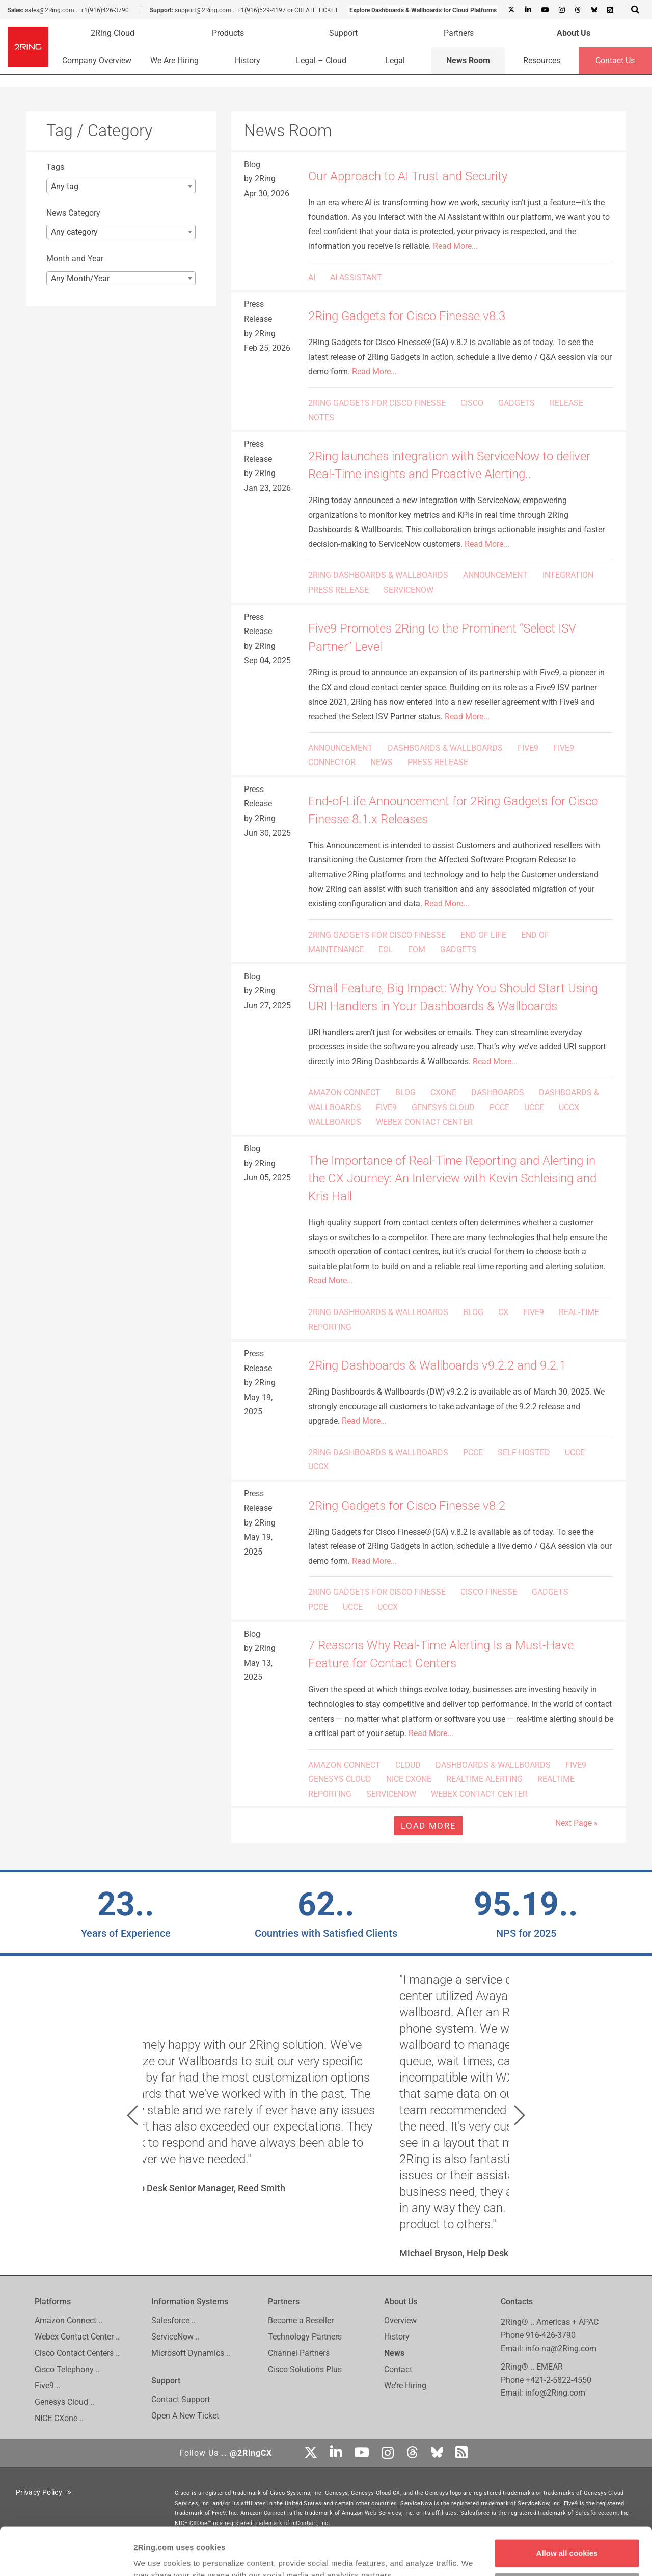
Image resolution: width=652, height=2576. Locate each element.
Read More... (455, 246)
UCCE (534, 1107)
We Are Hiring (174, 60)
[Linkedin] (528, 10)
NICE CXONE (408, 1779)
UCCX (569, 1107)
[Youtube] (544, 10)
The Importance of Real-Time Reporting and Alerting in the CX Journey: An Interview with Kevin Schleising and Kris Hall (452, 1178)
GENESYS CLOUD (443, 1107)
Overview (400, 2320)
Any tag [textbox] (64, 186)
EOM (416, 949)
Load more (428, 1826)
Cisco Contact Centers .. (77, 2353)
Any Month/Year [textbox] (80, 278)
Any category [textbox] (74, 232)
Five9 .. (47, 2385)
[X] (511, 10)
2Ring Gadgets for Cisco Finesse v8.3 (406, 316)
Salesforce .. (173, 2320)
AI (311, 277)
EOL (385, 949)
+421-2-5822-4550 (558, 2380)
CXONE (443, 1092)
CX (503, 1312)
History (247, 60)
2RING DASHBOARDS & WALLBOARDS (378, 575)
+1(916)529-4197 (261, 10)
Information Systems (189, 2301)
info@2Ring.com (555, 2393)
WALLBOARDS (334, 1122)
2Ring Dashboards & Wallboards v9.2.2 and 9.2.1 (437, 1365)
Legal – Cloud (321, 60)
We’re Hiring (405, 2385)
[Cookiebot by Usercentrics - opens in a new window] (66, 2556)
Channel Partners (299, 2353)
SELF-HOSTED (524, 1452)
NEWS (381, 762)
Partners (459, 33)
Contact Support (180, 2399)
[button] (132, 2115)
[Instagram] (561, 10)
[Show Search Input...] (635, 9)
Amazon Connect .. (68, 2320)
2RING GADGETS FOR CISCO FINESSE (377, 403)
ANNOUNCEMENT (495, 575)
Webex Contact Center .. (77, 2337)
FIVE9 (528, 748)
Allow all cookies (567, 2505)
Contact (398, 2369)
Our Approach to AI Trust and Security (407, 176)
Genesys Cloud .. (64, 2402)
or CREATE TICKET (312, 10)
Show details (157, 2556)
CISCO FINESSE (488, 1592)
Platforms (53, 2301)
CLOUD (408, 1765)
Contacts (517, 2301)
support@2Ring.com (203, 10)
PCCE (499, 1107)
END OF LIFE (483, 935)
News (394, 2353)
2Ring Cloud (112, 33)
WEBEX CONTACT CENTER (424, 1122)
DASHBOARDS (497, 1092)
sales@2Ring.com (49, 10)
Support (343, 33)
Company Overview (96, 60)
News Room (468, 60)
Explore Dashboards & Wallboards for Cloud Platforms (423, 10)
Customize (567, 2538)
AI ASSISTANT (356, 277)
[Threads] (578, 10)
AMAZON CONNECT (344, 1092)
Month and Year (74, 259)
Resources (541, 60)
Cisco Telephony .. (67, 2369)
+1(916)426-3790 (104, 10)
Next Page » (576, 1823)
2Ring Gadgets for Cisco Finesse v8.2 (406, 1506)
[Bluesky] (594, 10)
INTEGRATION (567, 575)
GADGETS (516, 403)
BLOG (405, 1092)
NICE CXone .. (59, 2418)
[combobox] (121, 186)
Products (228, 33)
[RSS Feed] (610, 10)
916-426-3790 (551, 2335)
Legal (395, 60)
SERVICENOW (408, 590)
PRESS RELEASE (338, 590)
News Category (73, 213)
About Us (573, 33)
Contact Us (615, 60)
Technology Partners (305, 2337)
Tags (55, 167)
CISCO (471, 403)
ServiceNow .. (175, 2337)
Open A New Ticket (185, 2416)
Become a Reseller (301, 2320)
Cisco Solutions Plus (305, 2369)
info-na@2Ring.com (560, 2348)
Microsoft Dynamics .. (190, 2353)
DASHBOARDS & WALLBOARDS (445, 748)
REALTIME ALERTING (484, 1779)
